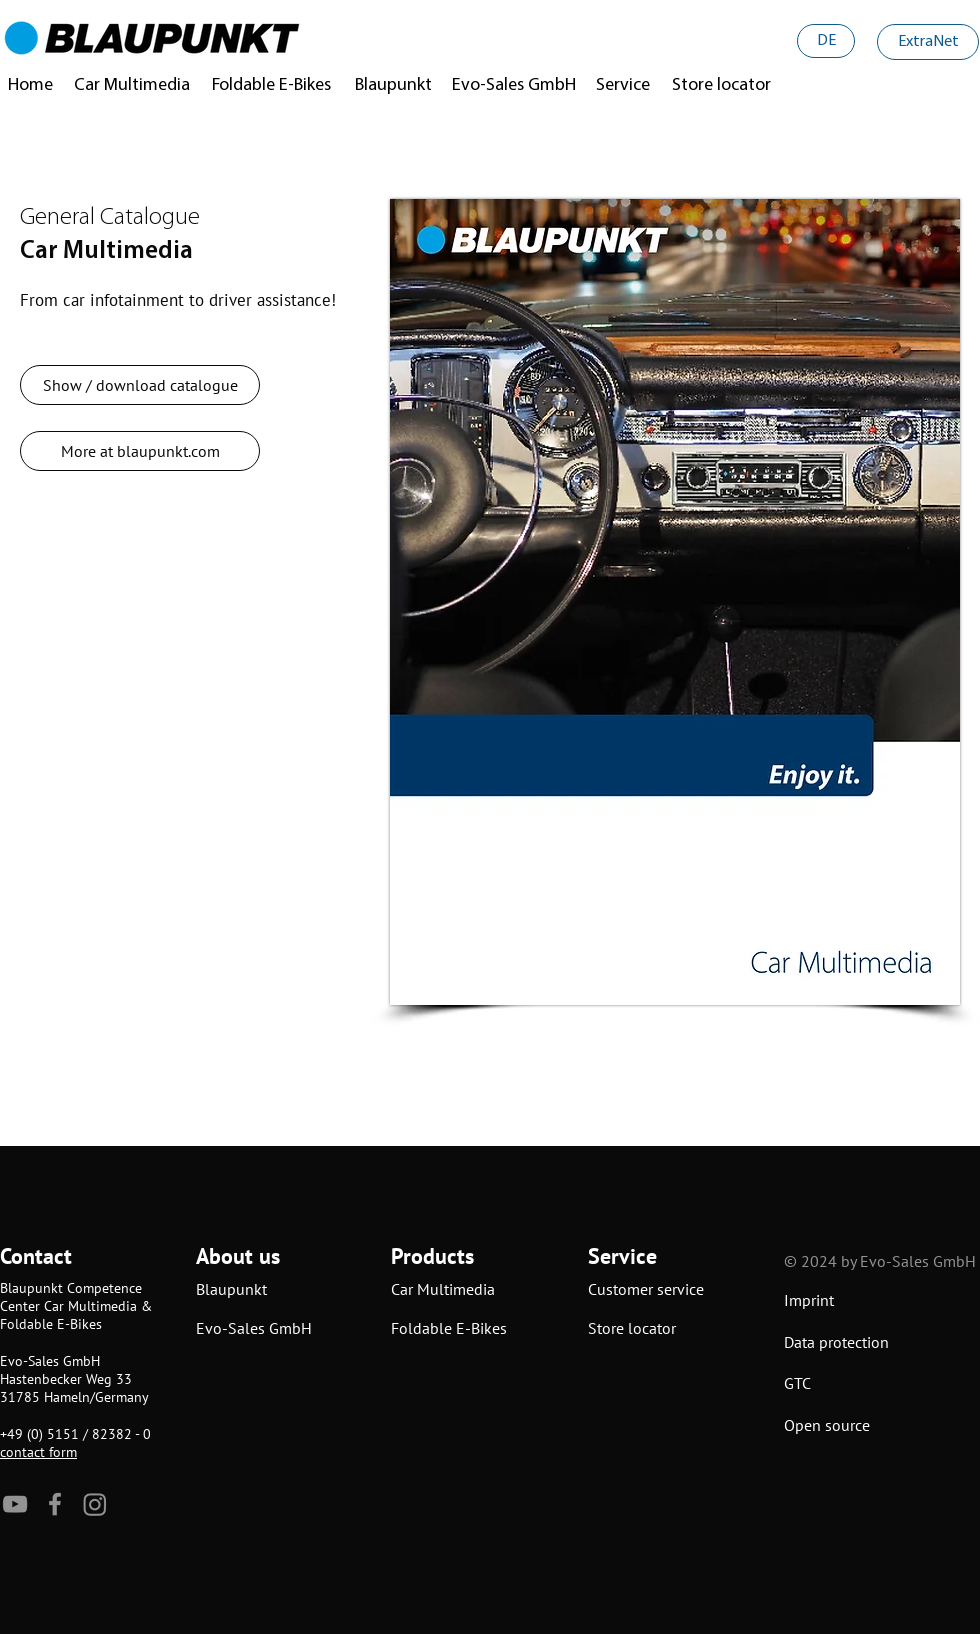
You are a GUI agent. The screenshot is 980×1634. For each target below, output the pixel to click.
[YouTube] (15, 1504)
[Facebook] (55, 1504)
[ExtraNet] (928, 42)
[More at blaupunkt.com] (140, 451)
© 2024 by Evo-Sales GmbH (880, 1261)
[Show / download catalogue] (140, 385)
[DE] (826, 41)
